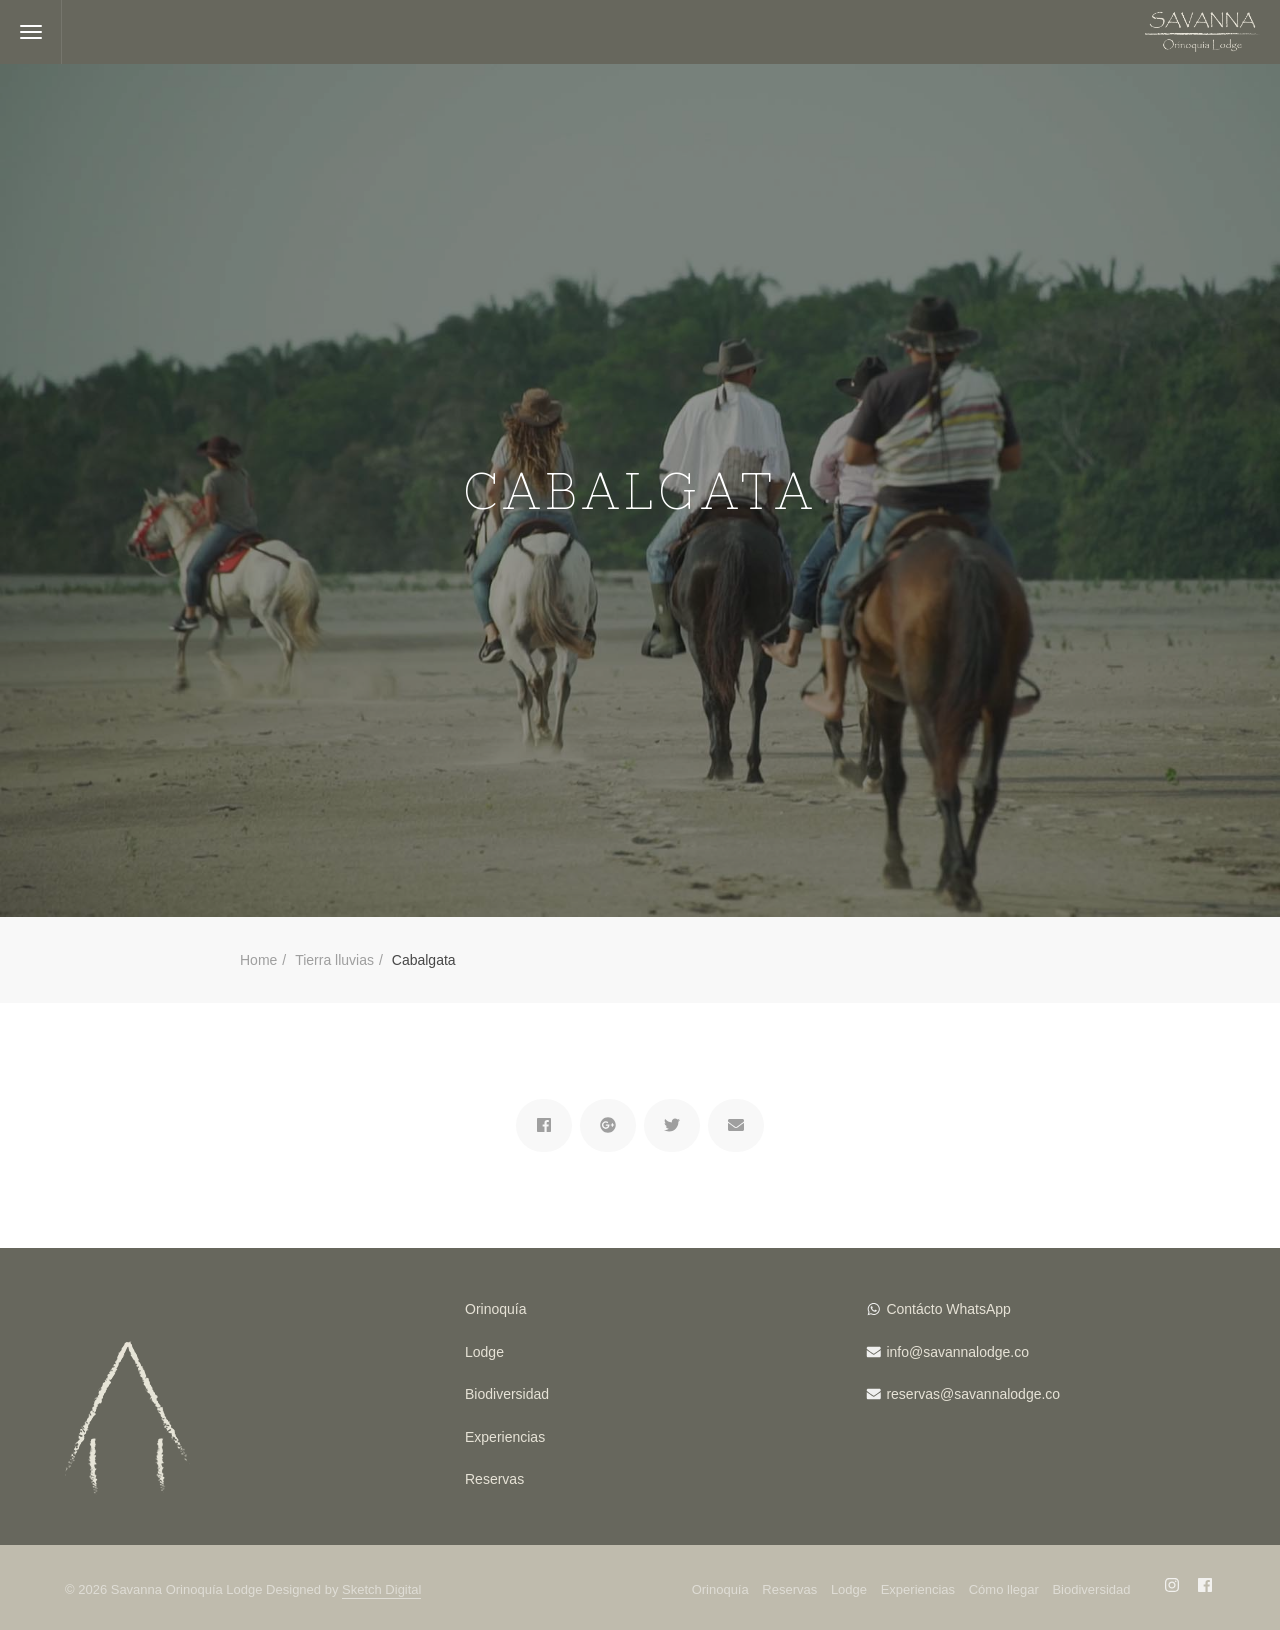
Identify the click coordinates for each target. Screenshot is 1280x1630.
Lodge (484, 1352)
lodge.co (1002, 1352)
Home (258, 960)
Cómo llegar (1004, 1589)
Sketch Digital (381, 1589)
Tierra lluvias (334, 960)
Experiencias (505, 1437)
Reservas (494, 1479)
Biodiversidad (507, 1394)
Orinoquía (495, 1309)
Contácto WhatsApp (948, 1309)
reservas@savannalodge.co (973, 1394)
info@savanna (931, 1352)
